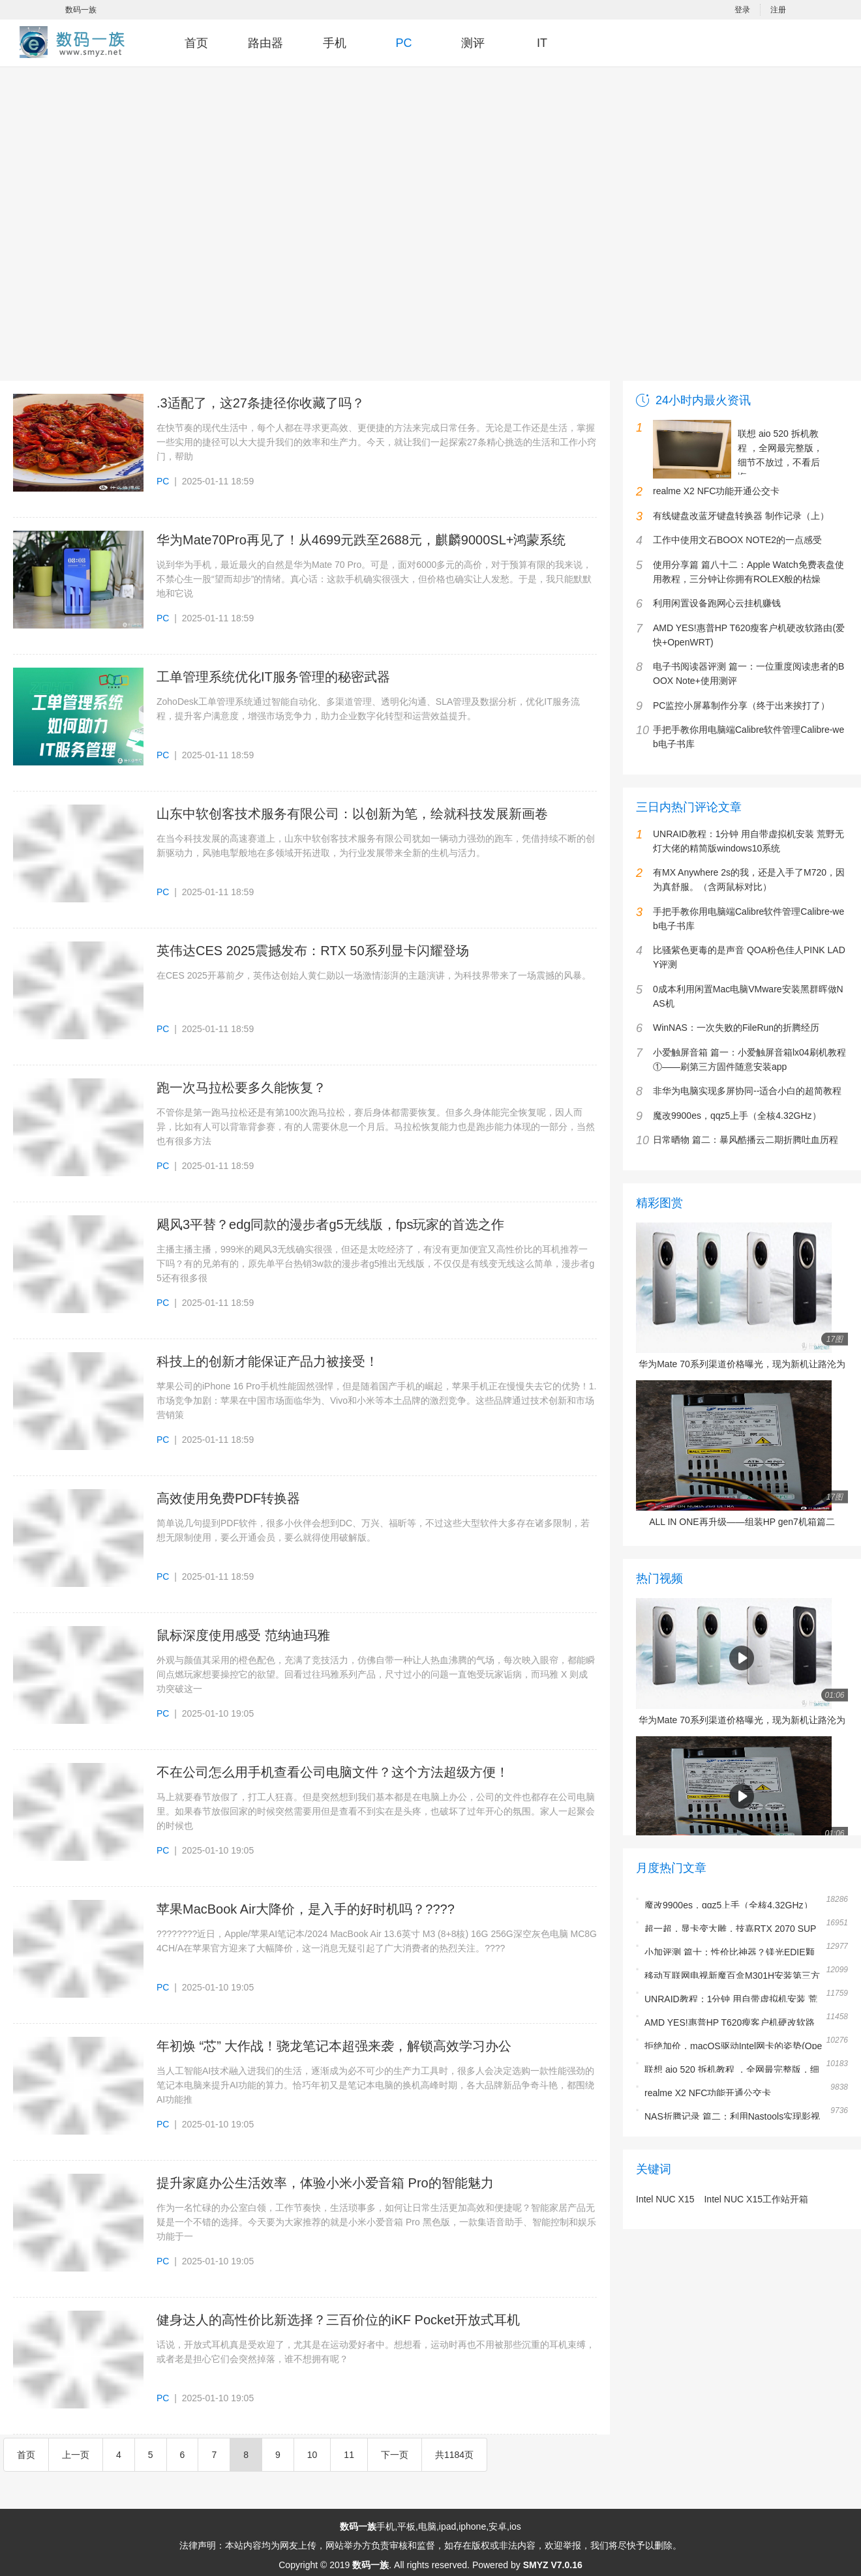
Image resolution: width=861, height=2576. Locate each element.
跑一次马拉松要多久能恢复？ (241, 1087)
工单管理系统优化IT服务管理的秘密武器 (273, 677)
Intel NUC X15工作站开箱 (756, 2199)
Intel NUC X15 (665, 2199)
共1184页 (454, 2455)
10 (312, 2455)
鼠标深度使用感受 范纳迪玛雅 (243, 1635)
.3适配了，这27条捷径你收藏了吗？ (261, 403)
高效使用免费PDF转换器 (228, 1498)
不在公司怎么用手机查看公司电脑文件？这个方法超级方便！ (333, 1772)
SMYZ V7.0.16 (552, 2565)
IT (542, 43)
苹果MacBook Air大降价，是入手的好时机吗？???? (306, 1909)
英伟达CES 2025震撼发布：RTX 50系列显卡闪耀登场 (313, 950)
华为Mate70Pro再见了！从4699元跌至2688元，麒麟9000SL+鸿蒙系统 (361, 540)
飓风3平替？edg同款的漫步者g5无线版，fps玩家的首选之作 (330, 1224)
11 (349, 2455)
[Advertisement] (144, 230)
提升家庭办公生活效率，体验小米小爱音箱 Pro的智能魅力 (325, 2183)
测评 (473, 43)
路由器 (265, 43)
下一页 (394, 2455)
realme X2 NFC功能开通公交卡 (707, 2093)
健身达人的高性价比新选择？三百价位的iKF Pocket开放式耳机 (338, 2320)
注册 (778, 9)
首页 (196, 43)
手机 (334, 43)
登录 (742, 9)
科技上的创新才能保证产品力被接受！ (267, 1361)
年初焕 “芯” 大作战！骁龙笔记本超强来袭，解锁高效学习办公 (334, 2046)
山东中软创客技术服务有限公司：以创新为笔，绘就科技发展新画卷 (352, 814)
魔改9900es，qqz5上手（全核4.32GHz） (728, 1905)
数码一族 (81, 9)
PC (403, 43)
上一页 (75, 2455)
